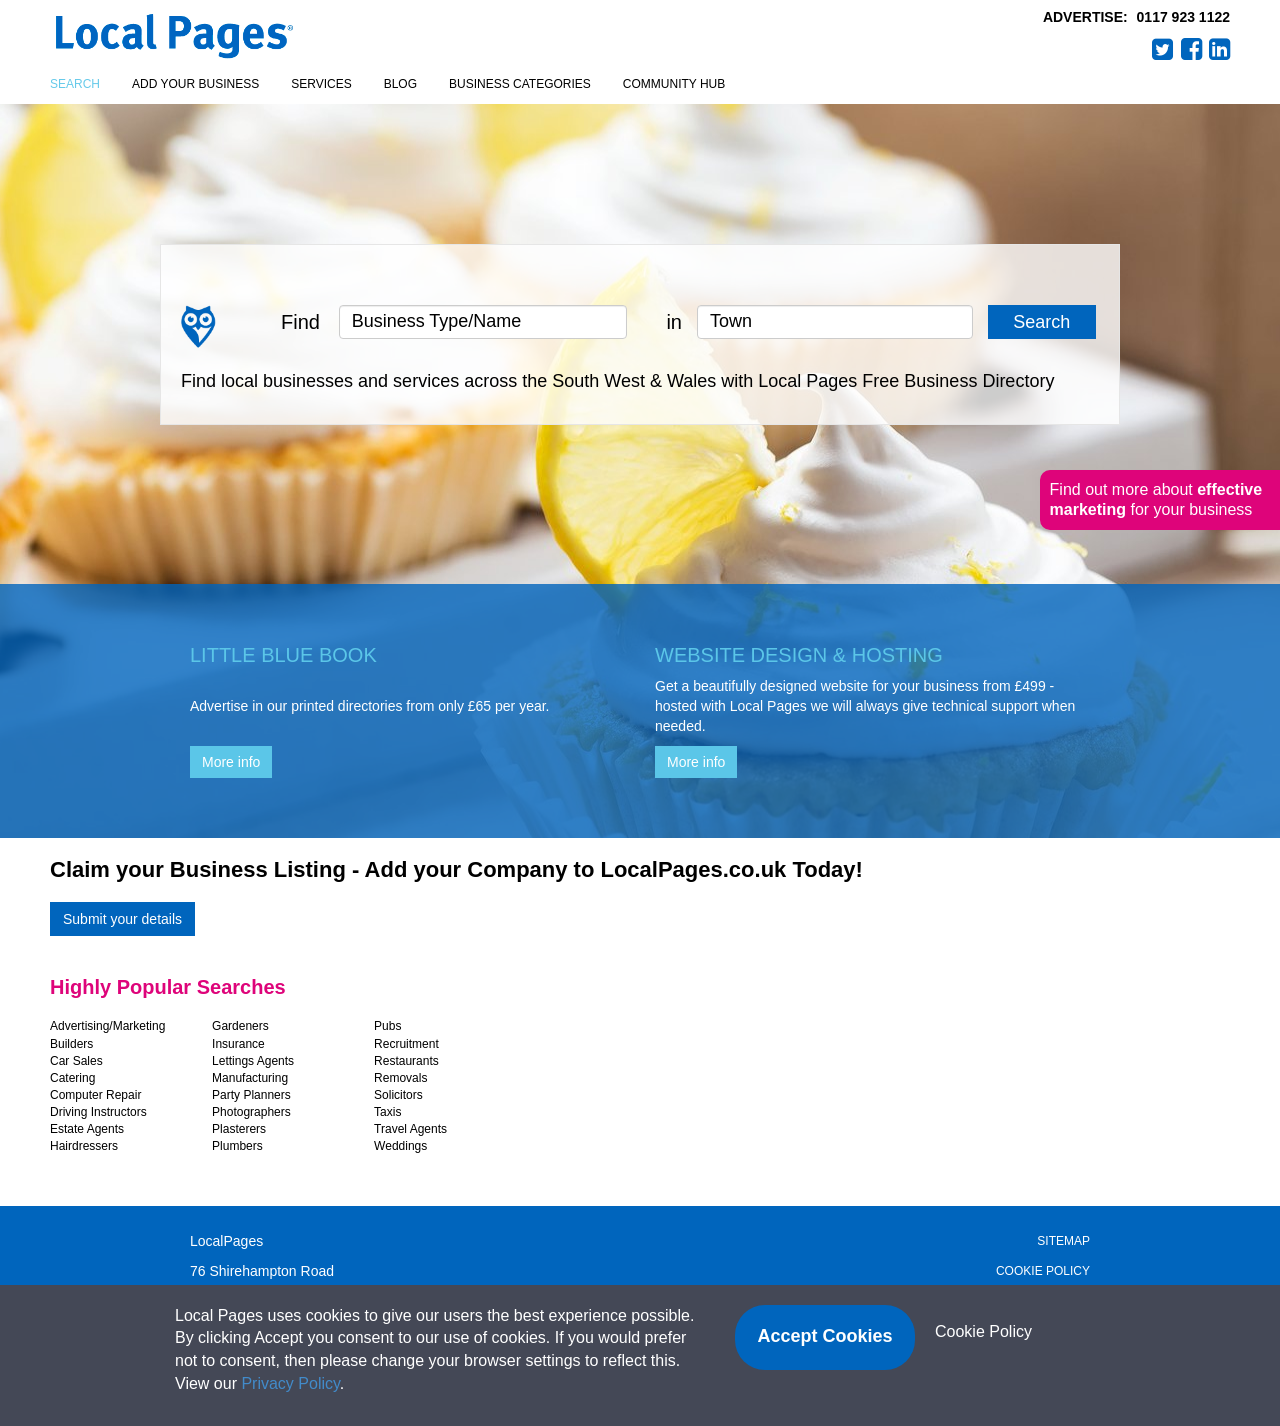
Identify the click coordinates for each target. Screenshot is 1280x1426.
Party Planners (251, 1095)
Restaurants (406, 1061)
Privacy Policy (290, 1383)
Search (75, 84)
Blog (400, 84)
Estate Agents (87, 1129)
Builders (71, 1044)
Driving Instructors (98, 1112)
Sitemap (1063, 1241)
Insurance (238, 1044)
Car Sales (76, 1061)
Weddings (400, 1146)
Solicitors (398, 1095)
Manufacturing (250, 1078)
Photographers (251, 1112)
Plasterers (239, 1129)
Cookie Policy (1043, 1271)
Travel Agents (410, 1129)
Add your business (195, 84)
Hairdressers (84, 1146)
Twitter (1163, 49)
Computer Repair (95, 1095)
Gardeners (240, 1026)
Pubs (387, 1026)
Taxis (387, 1112)
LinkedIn (1220, 49)
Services (321, 84)
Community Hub (674, 84)
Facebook (1192, 49)
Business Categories (520, 84)
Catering (72, 1078)
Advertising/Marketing (107, 1026)
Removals (400, 1078)
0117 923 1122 (1183, 17)
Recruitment (406, 1044)
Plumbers (237, 1146)
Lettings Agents (253, 1061)
